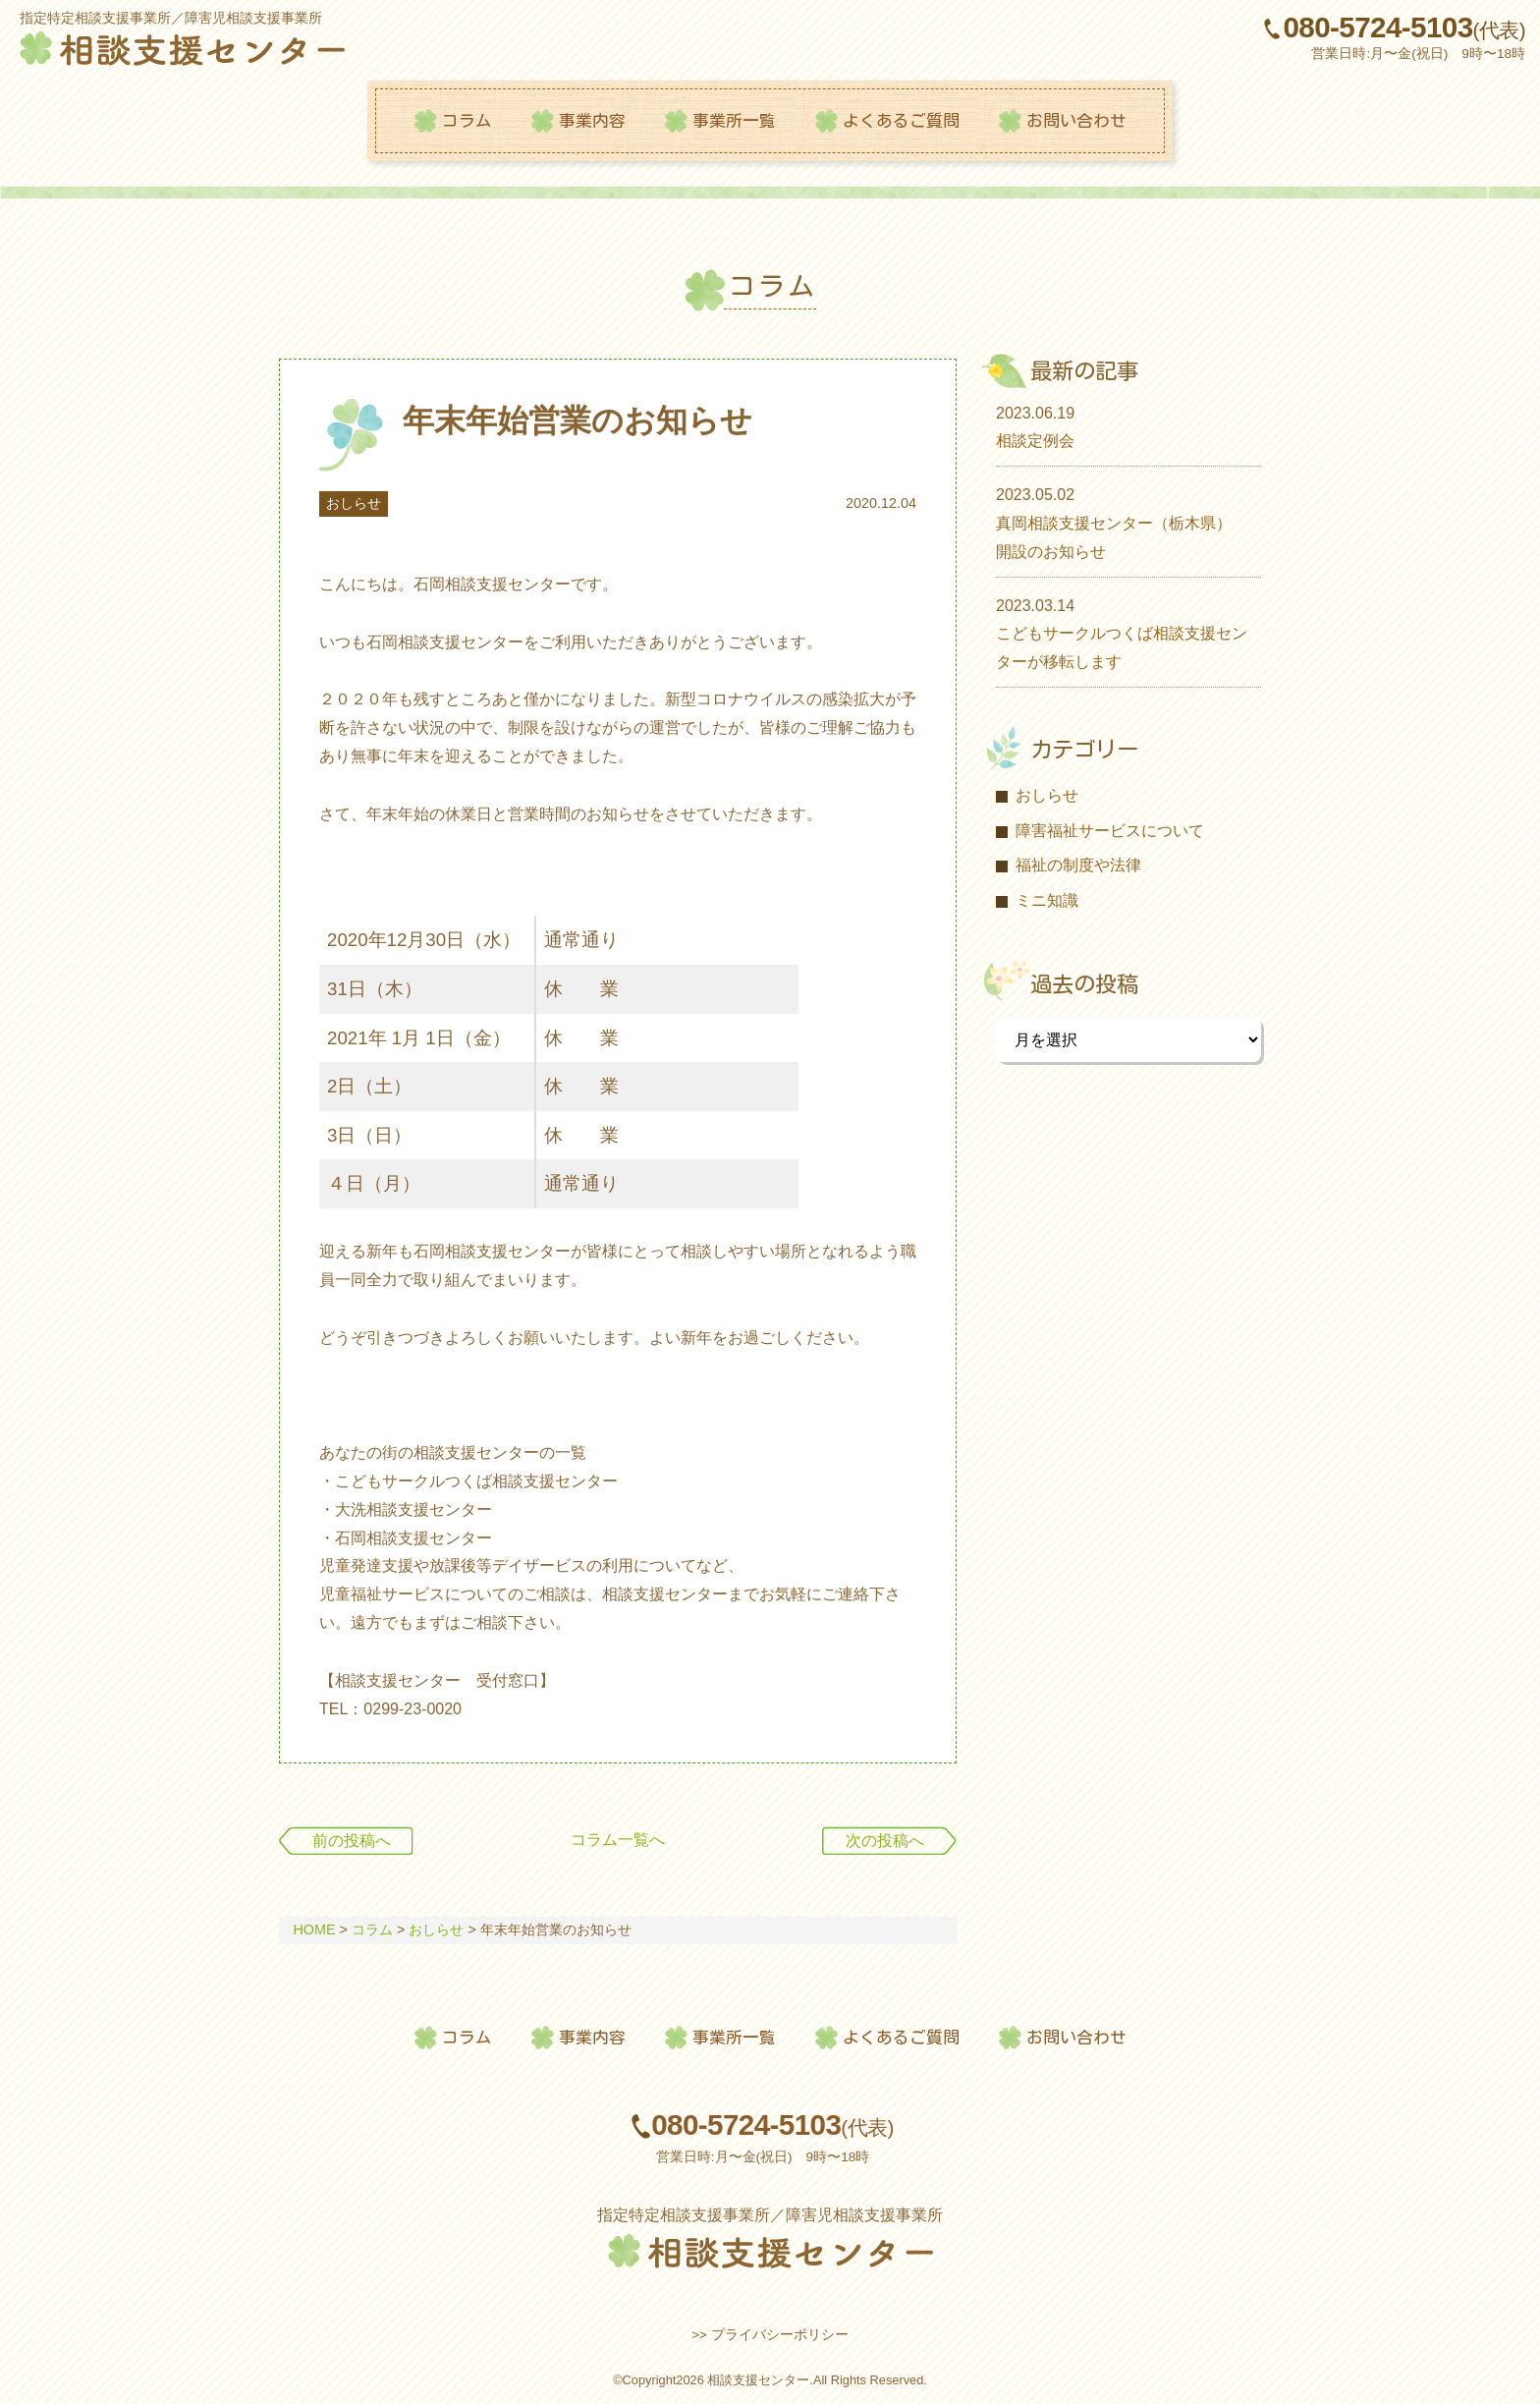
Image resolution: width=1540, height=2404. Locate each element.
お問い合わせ (1076, 120)
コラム (467, 120)
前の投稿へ (351, 1841)
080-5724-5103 (1405, 28)
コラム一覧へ (618, 1840)
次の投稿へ (885, 1841)
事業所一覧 (734, 120)
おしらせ (353, 504)
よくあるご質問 (901, 120)
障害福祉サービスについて (1110, 830)
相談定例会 (1035, 440)
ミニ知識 (1047, 900)
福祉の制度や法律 (1078, 865)
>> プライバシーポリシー (770, 2335)
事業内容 (592, 120)
